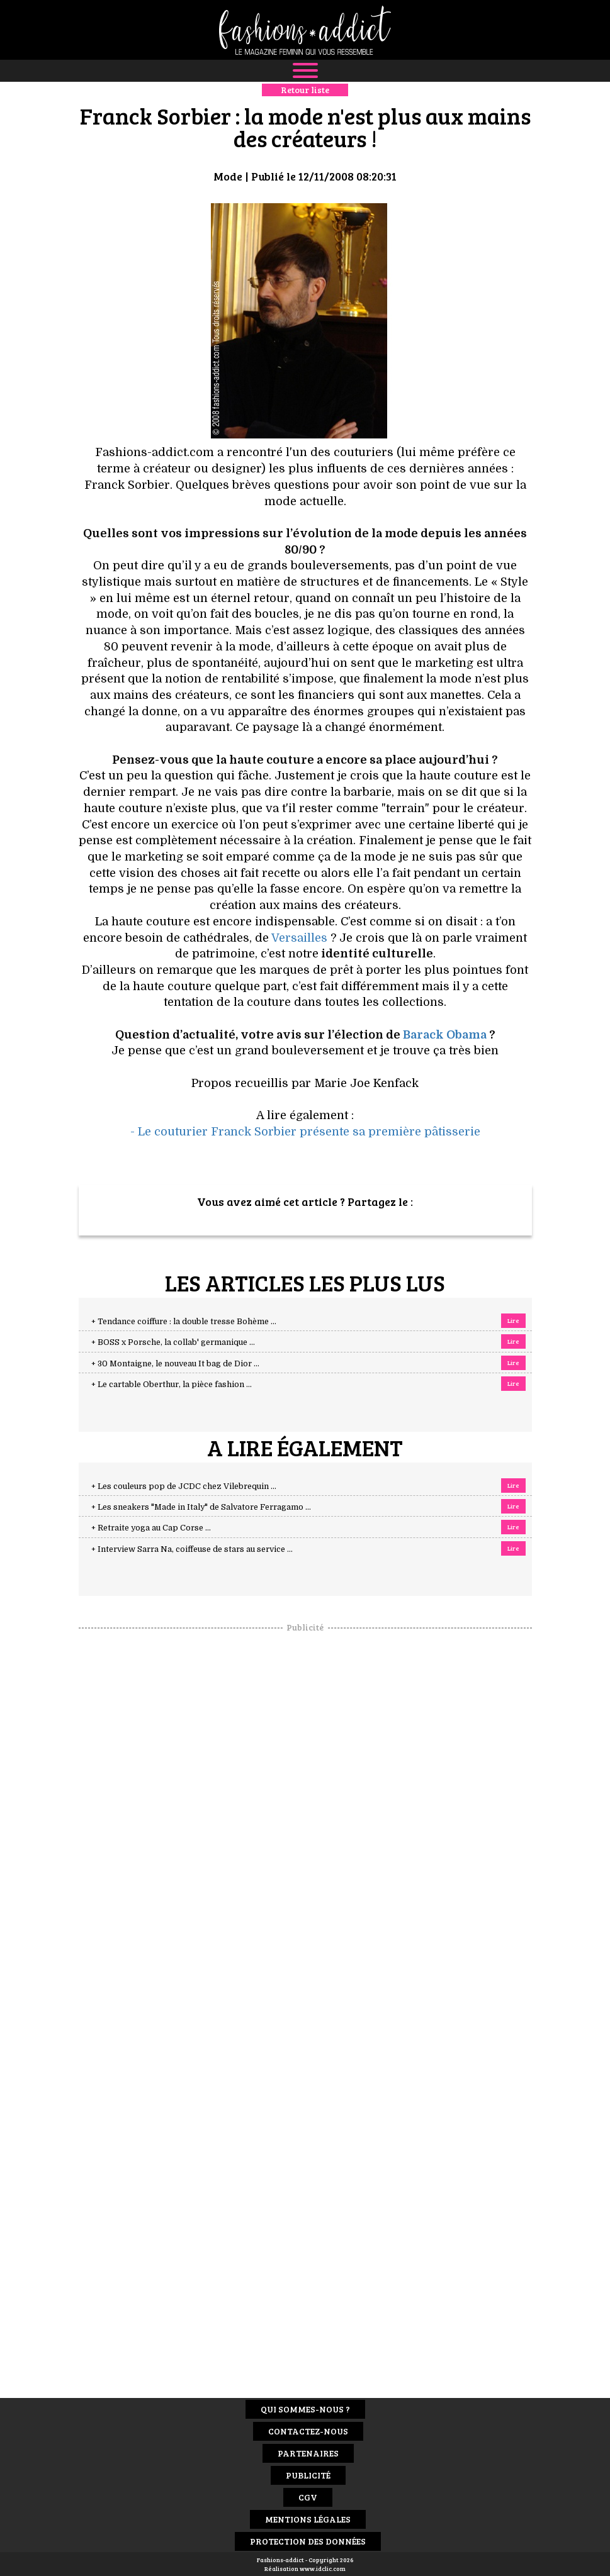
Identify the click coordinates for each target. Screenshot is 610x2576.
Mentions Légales (308, 2519)
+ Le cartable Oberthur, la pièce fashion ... (171, 1384)
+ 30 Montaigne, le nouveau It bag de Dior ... (175, 1363)
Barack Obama (445, 1035)
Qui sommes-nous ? (305, 2409)
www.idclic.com (323, 2568)
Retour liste (305, 90)
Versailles (299, 938)
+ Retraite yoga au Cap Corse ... (151, 1528)
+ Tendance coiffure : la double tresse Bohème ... (183, 1321)
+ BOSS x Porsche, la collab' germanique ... (173, 1342)
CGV (307, 2497)
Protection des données (308, 2541)
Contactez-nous (308, 2431)
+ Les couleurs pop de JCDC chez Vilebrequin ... (183, 1486)
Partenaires (308, 2453)
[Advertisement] (305, 1822)
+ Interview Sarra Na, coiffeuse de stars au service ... (192, 1549)
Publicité (308, 2475)
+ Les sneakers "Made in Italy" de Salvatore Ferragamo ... (201, 1507)
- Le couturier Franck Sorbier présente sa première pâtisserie (305, 1131)
